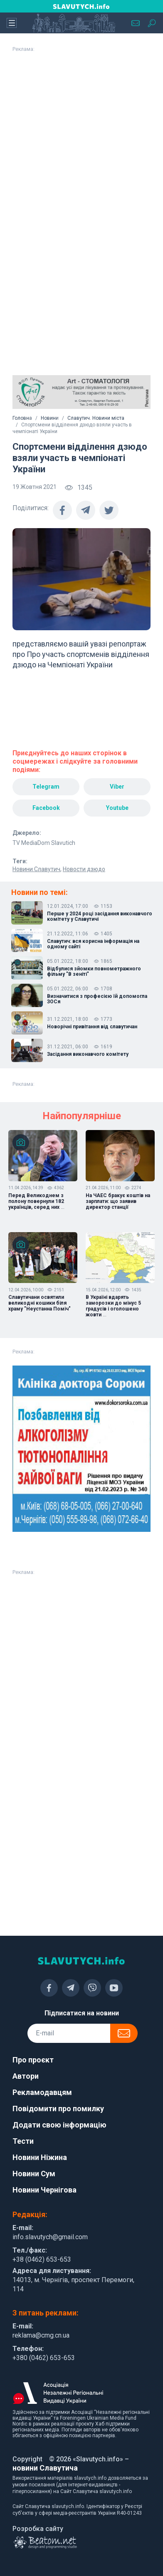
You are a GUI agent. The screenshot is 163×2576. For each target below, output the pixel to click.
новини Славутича (45, 2467)
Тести (23, 2141)
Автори (25, 2076)
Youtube (117, 807)
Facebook (46, 807)
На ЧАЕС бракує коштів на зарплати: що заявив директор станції (118, 1201)
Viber (117, 786)
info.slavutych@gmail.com (50, 2237)
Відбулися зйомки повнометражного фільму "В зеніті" (94, 971)
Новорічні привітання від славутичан (92, 1027)
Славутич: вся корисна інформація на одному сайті (93, 944)
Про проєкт (33, 2059)
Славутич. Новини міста (95, 418)
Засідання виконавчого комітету (87, 1054)
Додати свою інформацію (59, 2124)
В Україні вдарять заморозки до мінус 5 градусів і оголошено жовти (113, 1306)
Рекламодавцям (42, 2092)
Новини (50, 418)
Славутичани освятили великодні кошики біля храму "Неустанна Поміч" (39, 1303)
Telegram (45, 786)
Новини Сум (33, 2173)
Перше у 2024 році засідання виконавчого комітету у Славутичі (99, 916)
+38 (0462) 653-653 (41, 2259)
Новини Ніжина (39, 2157)
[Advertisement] (78, 135)
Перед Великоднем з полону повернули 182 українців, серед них (36, 1201)
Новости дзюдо (84, 869)
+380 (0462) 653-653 (43, 2358)
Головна (22, 418)
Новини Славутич (36, 869)
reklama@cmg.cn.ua (40, 2335)
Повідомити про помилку (58, 2108)
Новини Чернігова (44, 2189)
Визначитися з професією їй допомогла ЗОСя (97, 999)
